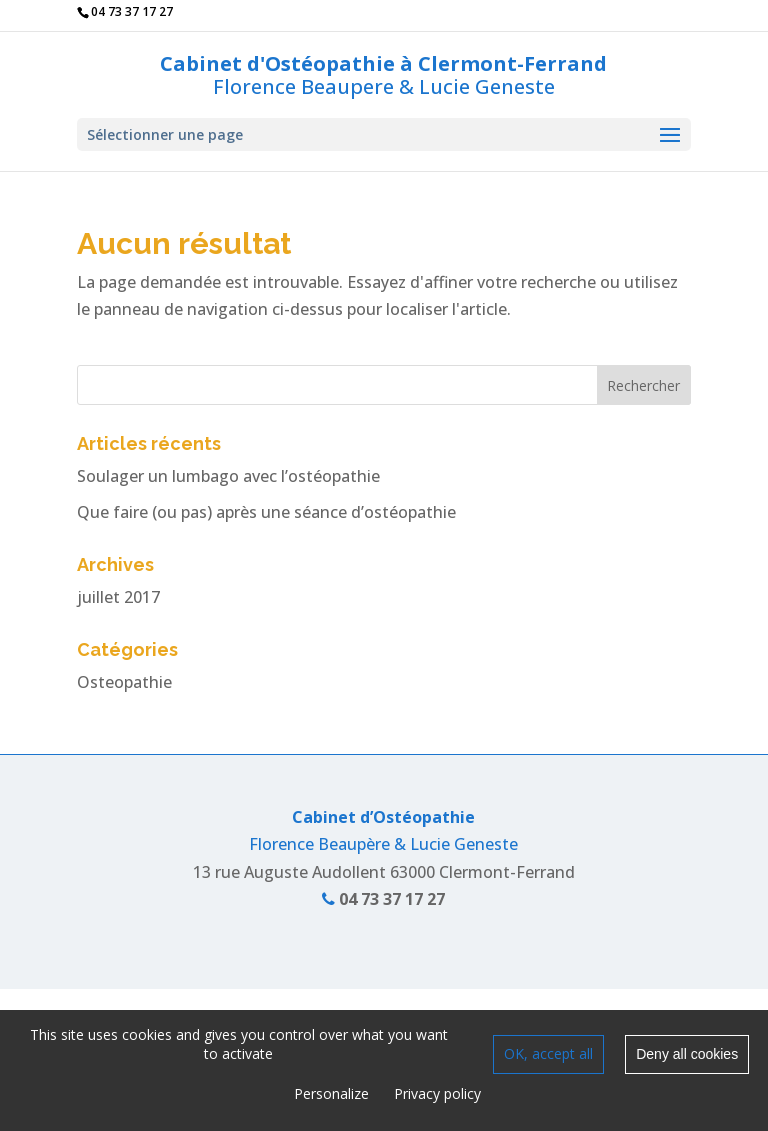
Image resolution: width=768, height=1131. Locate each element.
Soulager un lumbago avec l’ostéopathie (228, 476)
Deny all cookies (687, 1054)
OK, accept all (548, 1053)
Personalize (331, 1093)
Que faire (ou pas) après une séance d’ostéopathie (266, 512)
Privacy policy (437, 1093)
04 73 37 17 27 (383, 899)
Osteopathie (124, 682)
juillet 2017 (118, 597)
